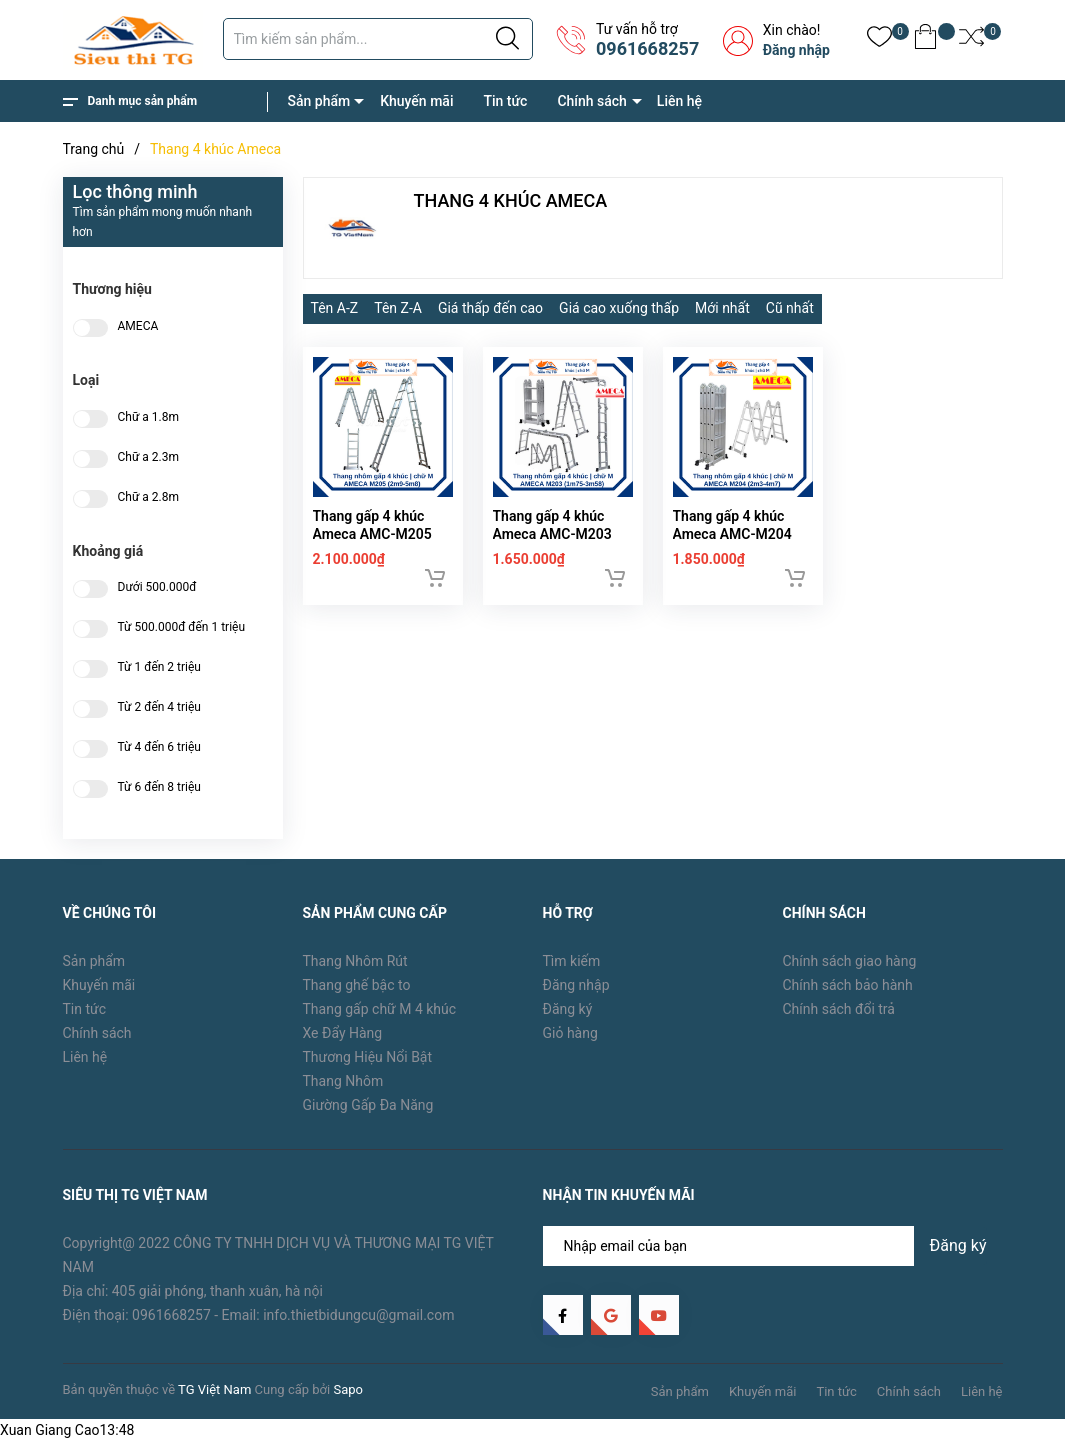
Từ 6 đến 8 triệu (159, 787)
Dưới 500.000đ (157, 587)
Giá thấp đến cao (490, 308)
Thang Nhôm (343, 1081)
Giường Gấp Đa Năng (368, 1105)
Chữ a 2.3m (149, 457)
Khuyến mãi (416, 101)
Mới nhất (722, 308)
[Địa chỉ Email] (773, 1246)
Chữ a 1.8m (149, 417)
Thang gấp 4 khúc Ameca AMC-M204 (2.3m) (732, 550)
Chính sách (591, 101)
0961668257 (647, 48)
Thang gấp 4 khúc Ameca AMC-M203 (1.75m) (552, 550)
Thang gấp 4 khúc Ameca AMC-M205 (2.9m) (372, 550)
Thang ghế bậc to (357, 985)
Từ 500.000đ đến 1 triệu (182, 627)
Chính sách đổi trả (839, 1009)
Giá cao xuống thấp (619, 308)
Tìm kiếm (572, 961)
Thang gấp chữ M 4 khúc (380, 1009)
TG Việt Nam (214, 1389)
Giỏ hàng (570, 1033)
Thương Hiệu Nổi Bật (368, 1057)
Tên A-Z (335, 308)
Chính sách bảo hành (848, 985)
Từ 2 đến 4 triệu (159, 707)
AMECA (138, 326)
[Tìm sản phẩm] (378, 39)
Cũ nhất (790, 308)
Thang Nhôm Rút (355, 961)
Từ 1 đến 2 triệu (159, 667)
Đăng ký (568, 1009)
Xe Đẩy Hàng (343, 1033)
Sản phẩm (319, 101)
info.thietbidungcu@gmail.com (358, 1315)
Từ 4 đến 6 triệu (159, 747)
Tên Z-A (398, 308)
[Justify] (507, 39)
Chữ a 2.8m (149, 497)
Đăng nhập (796, 50)
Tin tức (505, 101)
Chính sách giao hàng (850, 961)
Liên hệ (679, 101)
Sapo (348, 1389)
